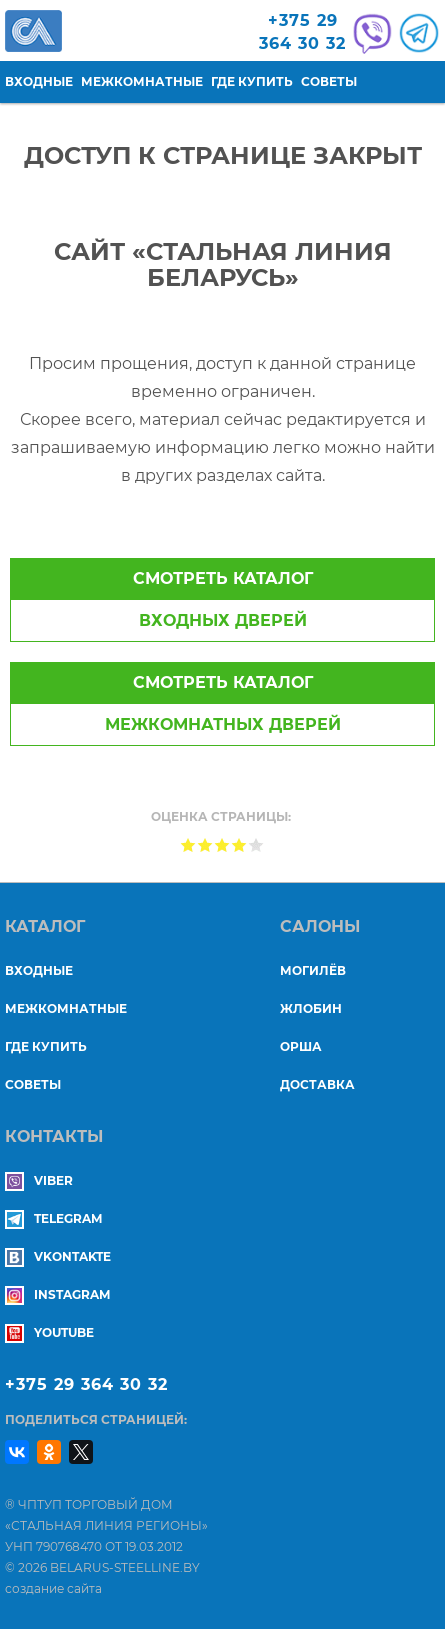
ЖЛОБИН (311, 1008)
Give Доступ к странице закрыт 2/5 (205, 844)
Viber (39, 1180)
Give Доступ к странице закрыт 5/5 (256, 844)
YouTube (49, 1332)
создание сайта (53, 1588)
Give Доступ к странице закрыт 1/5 (188, 844)
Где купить (252, 81)
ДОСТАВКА (317, 1084)
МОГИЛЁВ (313, 970)
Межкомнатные (142, 81)
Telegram (53, 1218)
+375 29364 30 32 (302, 32)
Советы (329, 81)
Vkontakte (58, 1256)
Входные (39, 81)
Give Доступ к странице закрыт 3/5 (222, 844)
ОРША (301, 1046)
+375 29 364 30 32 (86, 1384)
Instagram (57, 1294)
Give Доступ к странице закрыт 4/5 (239, 844)
